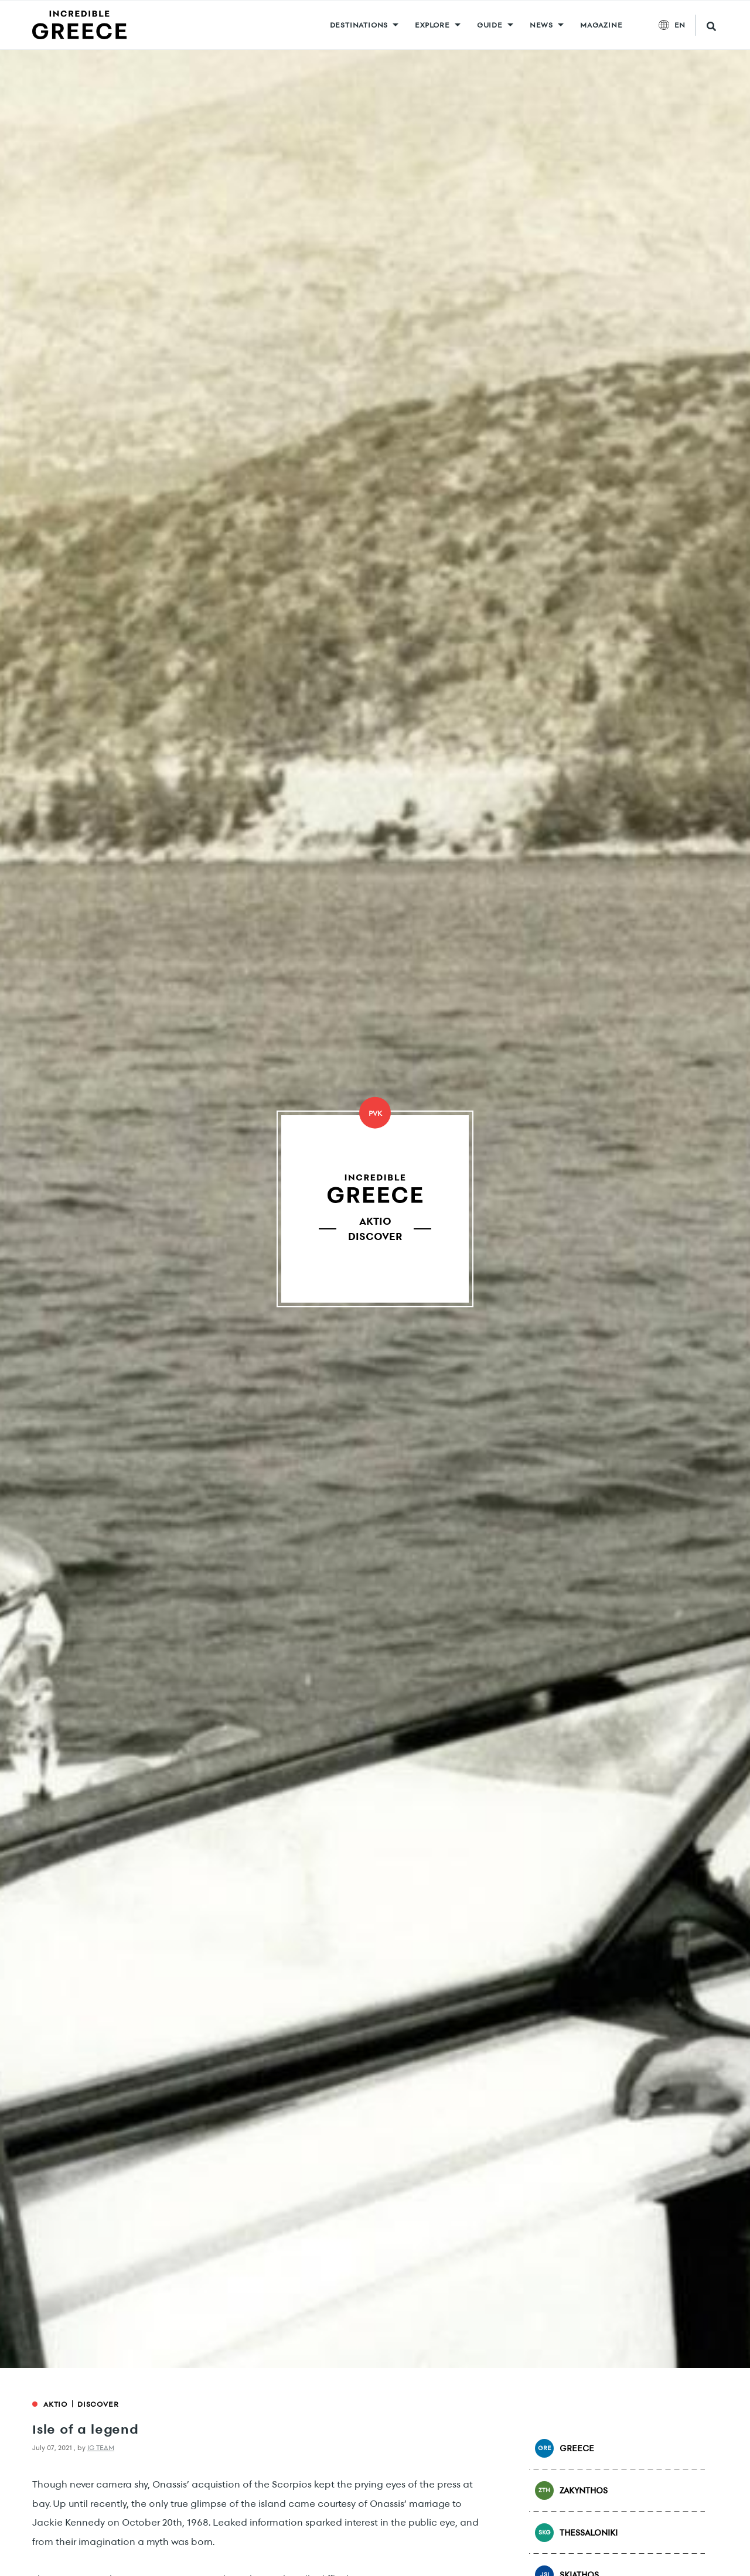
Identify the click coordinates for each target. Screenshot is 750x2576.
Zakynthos (571, 2490)
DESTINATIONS (359, 25)
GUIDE (490, 25)
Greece (564, 2448)
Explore (432, 25)
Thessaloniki (576, 2532)
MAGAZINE (601, 25)
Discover (97, 2404)
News (541, 25)
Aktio (55, 2404)
